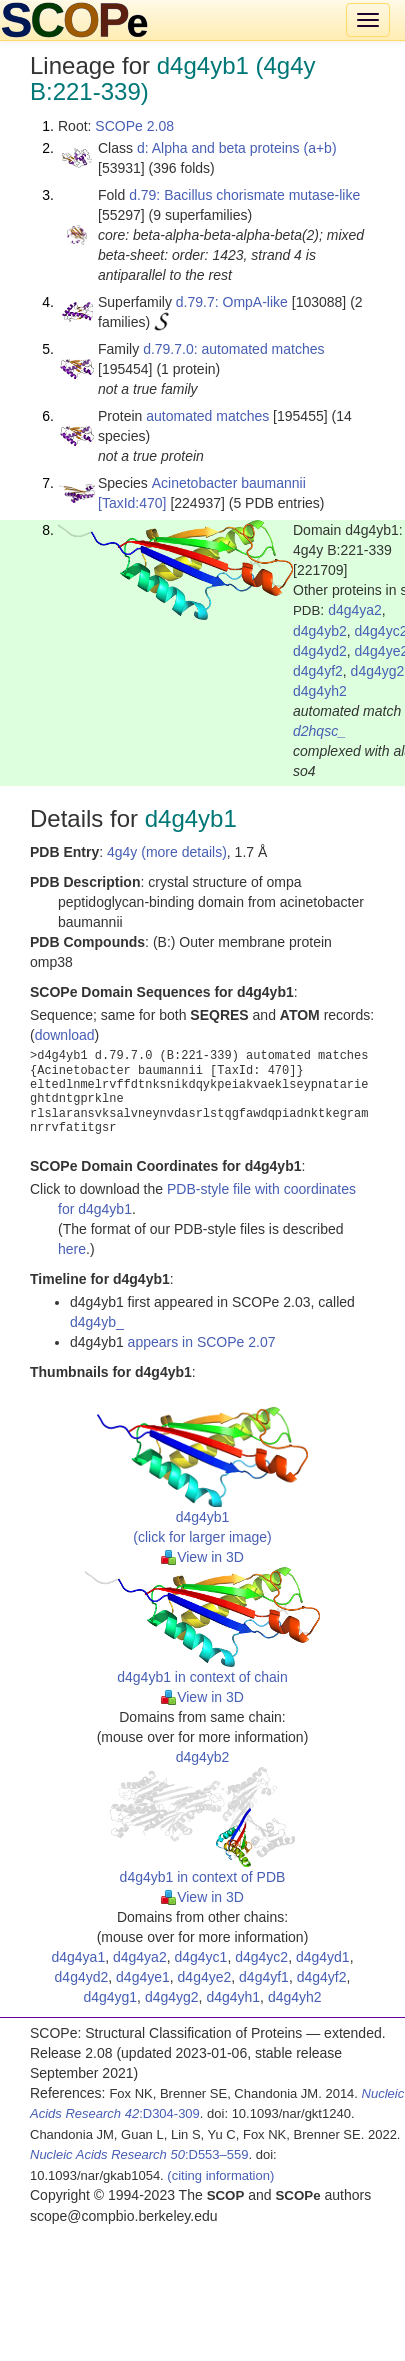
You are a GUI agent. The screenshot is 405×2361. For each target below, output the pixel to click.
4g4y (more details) (167, 852)
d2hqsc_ (319, 731)
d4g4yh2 (320, 691)
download (65, 1035)
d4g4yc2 (261, 1957)
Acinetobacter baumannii (229, 483)
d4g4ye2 (205, 1977)
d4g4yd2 (320, 651)
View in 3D (202, 1557)
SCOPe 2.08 (134, 126)
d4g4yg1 (110, 1997)
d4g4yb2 (320, 631)
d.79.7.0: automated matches (233, 349)
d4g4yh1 (233, 1997)
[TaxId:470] (132, 503)
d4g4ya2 (355, 610)
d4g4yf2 (318, 671)
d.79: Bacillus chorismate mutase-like (244, 195)
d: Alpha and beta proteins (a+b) (237, 148)
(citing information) (220, 2175)
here (72, 1249)
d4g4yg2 (378, 671)
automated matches (207, 416)
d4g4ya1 (78, 1957)
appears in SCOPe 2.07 (202, 1342)
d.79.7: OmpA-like (232, 302)
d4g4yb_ (97, 1322)
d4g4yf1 (264, 1977)
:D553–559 (139, 2154)
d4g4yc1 (200, 1957)
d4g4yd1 (323, 1957)
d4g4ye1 (143, 1977)
